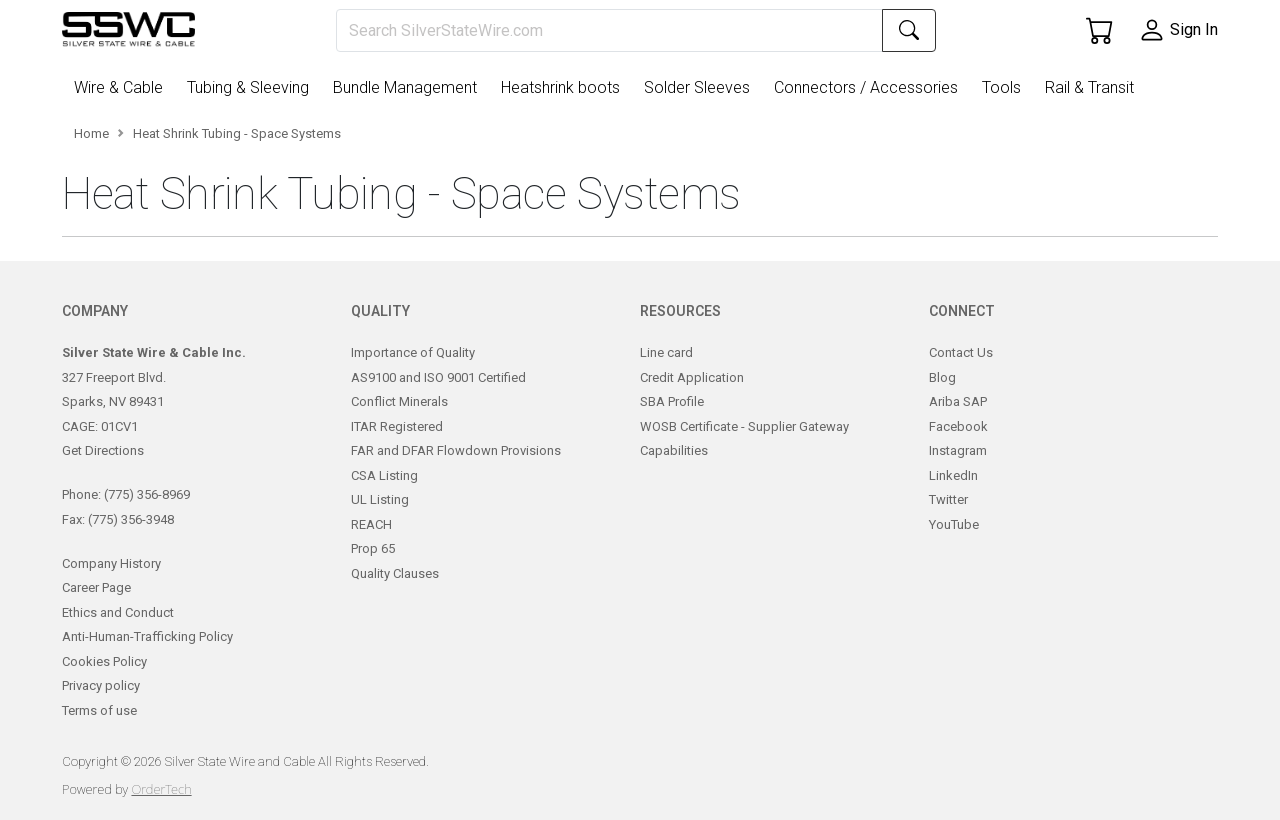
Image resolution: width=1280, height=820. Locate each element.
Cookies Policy (104, 661)
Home (91, 133)
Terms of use (99, 710)
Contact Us (961, 352)
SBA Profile (672, 401)
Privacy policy (101, 685)
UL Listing (380, 499)
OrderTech (161, 789)
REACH (371, 524)
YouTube (954, 524)
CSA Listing (384, 475)
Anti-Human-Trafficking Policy (147, 636)
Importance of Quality (413, 352)
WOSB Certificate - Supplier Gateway (744, 426)
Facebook (958, 426)
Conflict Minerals (399, 401)
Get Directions (103, 450)
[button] (122, 88)
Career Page (96, 587)
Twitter (948, 499)
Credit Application (692, 377)
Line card (666, 352)
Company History (111, 563)
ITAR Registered (397, 426)
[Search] (609, 30)
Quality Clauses (395, 573)
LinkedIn (953, 475)
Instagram (958, 450)
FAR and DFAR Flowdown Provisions (456, 450)
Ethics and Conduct (118, 612)
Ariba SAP (958, 401)
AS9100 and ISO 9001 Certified (438, 377)
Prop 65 (373, 548)
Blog (942, 377)
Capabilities (674, 450)
